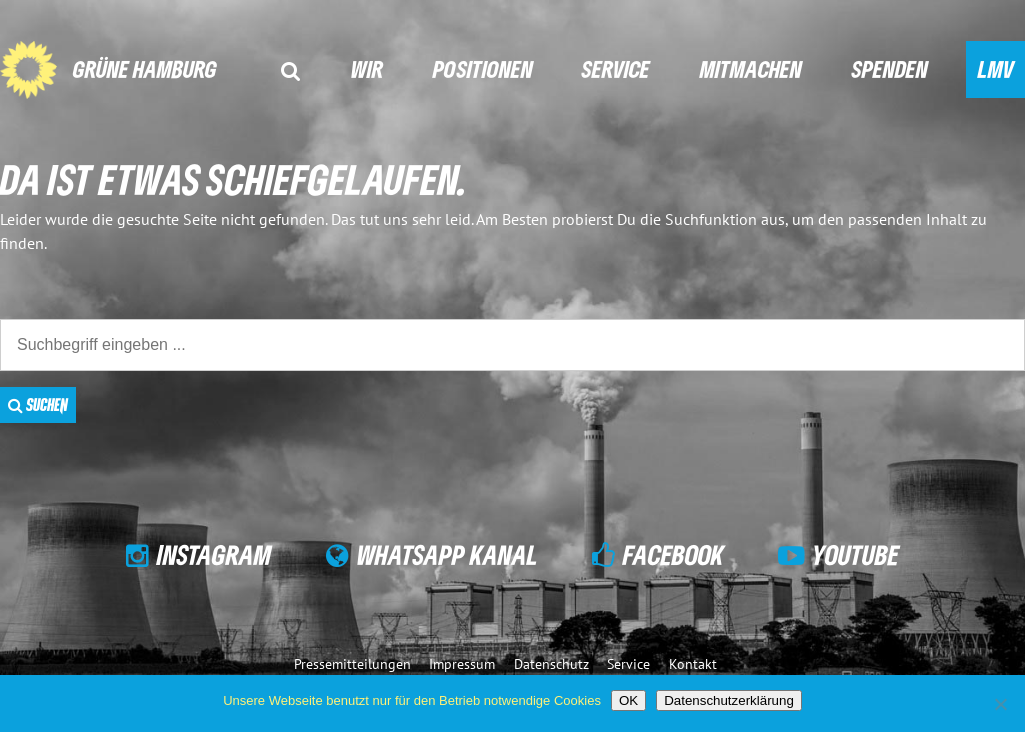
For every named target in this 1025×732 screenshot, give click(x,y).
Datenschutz (551, 663)
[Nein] (1000, 704)
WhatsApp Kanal (447, 554)
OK (628, 700)
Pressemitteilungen (352, 663)
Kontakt (693, 663)
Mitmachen (751, 68)
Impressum (462, 663)
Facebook (673, 554)
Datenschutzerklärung (729, 700)
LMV (996, 68)
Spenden (890, 68)
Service (616, 68)
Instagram (214, 554)
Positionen (483, 68)
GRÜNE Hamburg (145, 68)
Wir (367, 68)
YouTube (855, 554)
